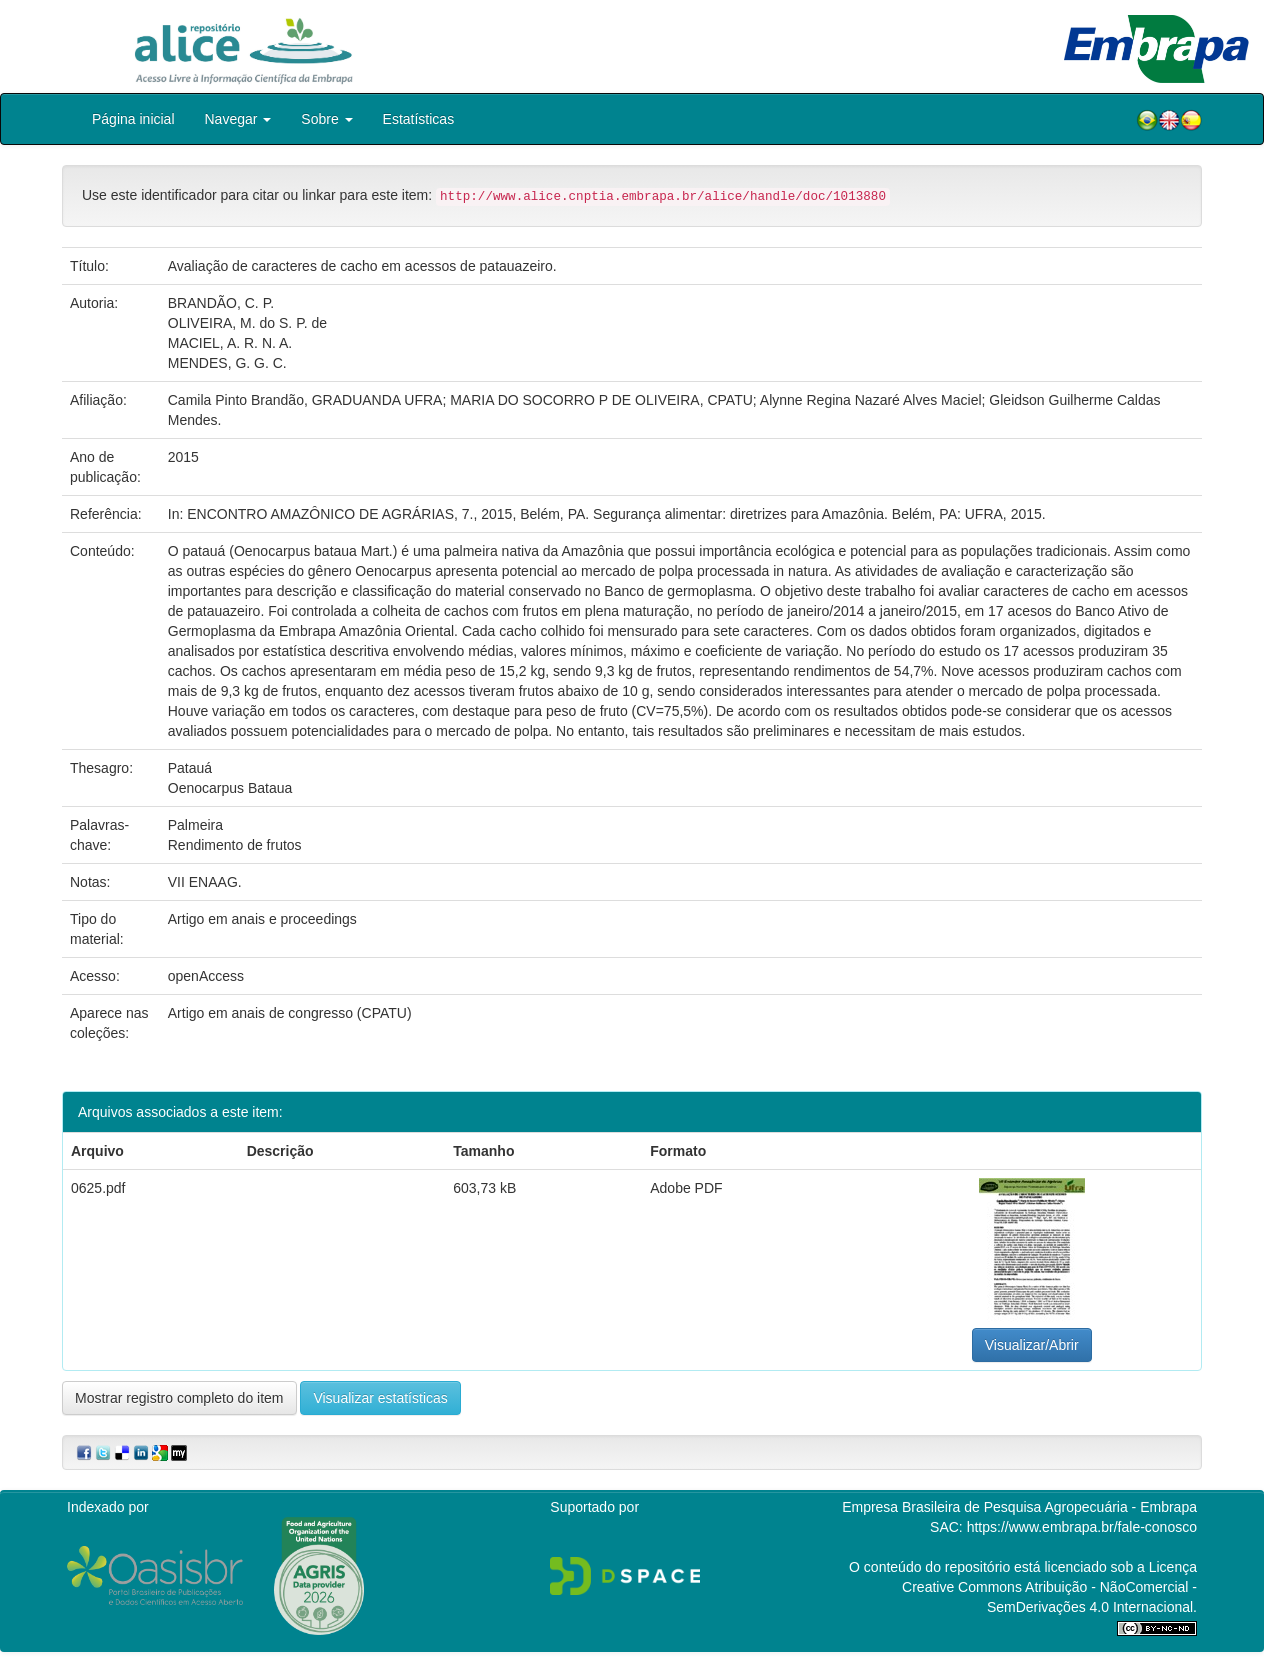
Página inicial (133, 119)
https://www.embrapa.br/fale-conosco (1082, 1527)
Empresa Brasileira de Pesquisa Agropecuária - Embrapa (1019, 1507)
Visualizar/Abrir (1032, 1345)
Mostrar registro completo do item (179, 1398)
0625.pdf (98, 1188)
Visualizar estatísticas (380, 1398)
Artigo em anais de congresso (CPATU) (290, 1013)
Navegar (238, 119)
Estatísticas (419, 119)
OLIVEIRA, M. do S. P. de (247, 323)
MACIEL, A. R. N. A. (230, 343)
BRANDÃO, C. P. (221, 303)
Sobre (326, 119)
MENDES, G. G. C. (227, 363)
